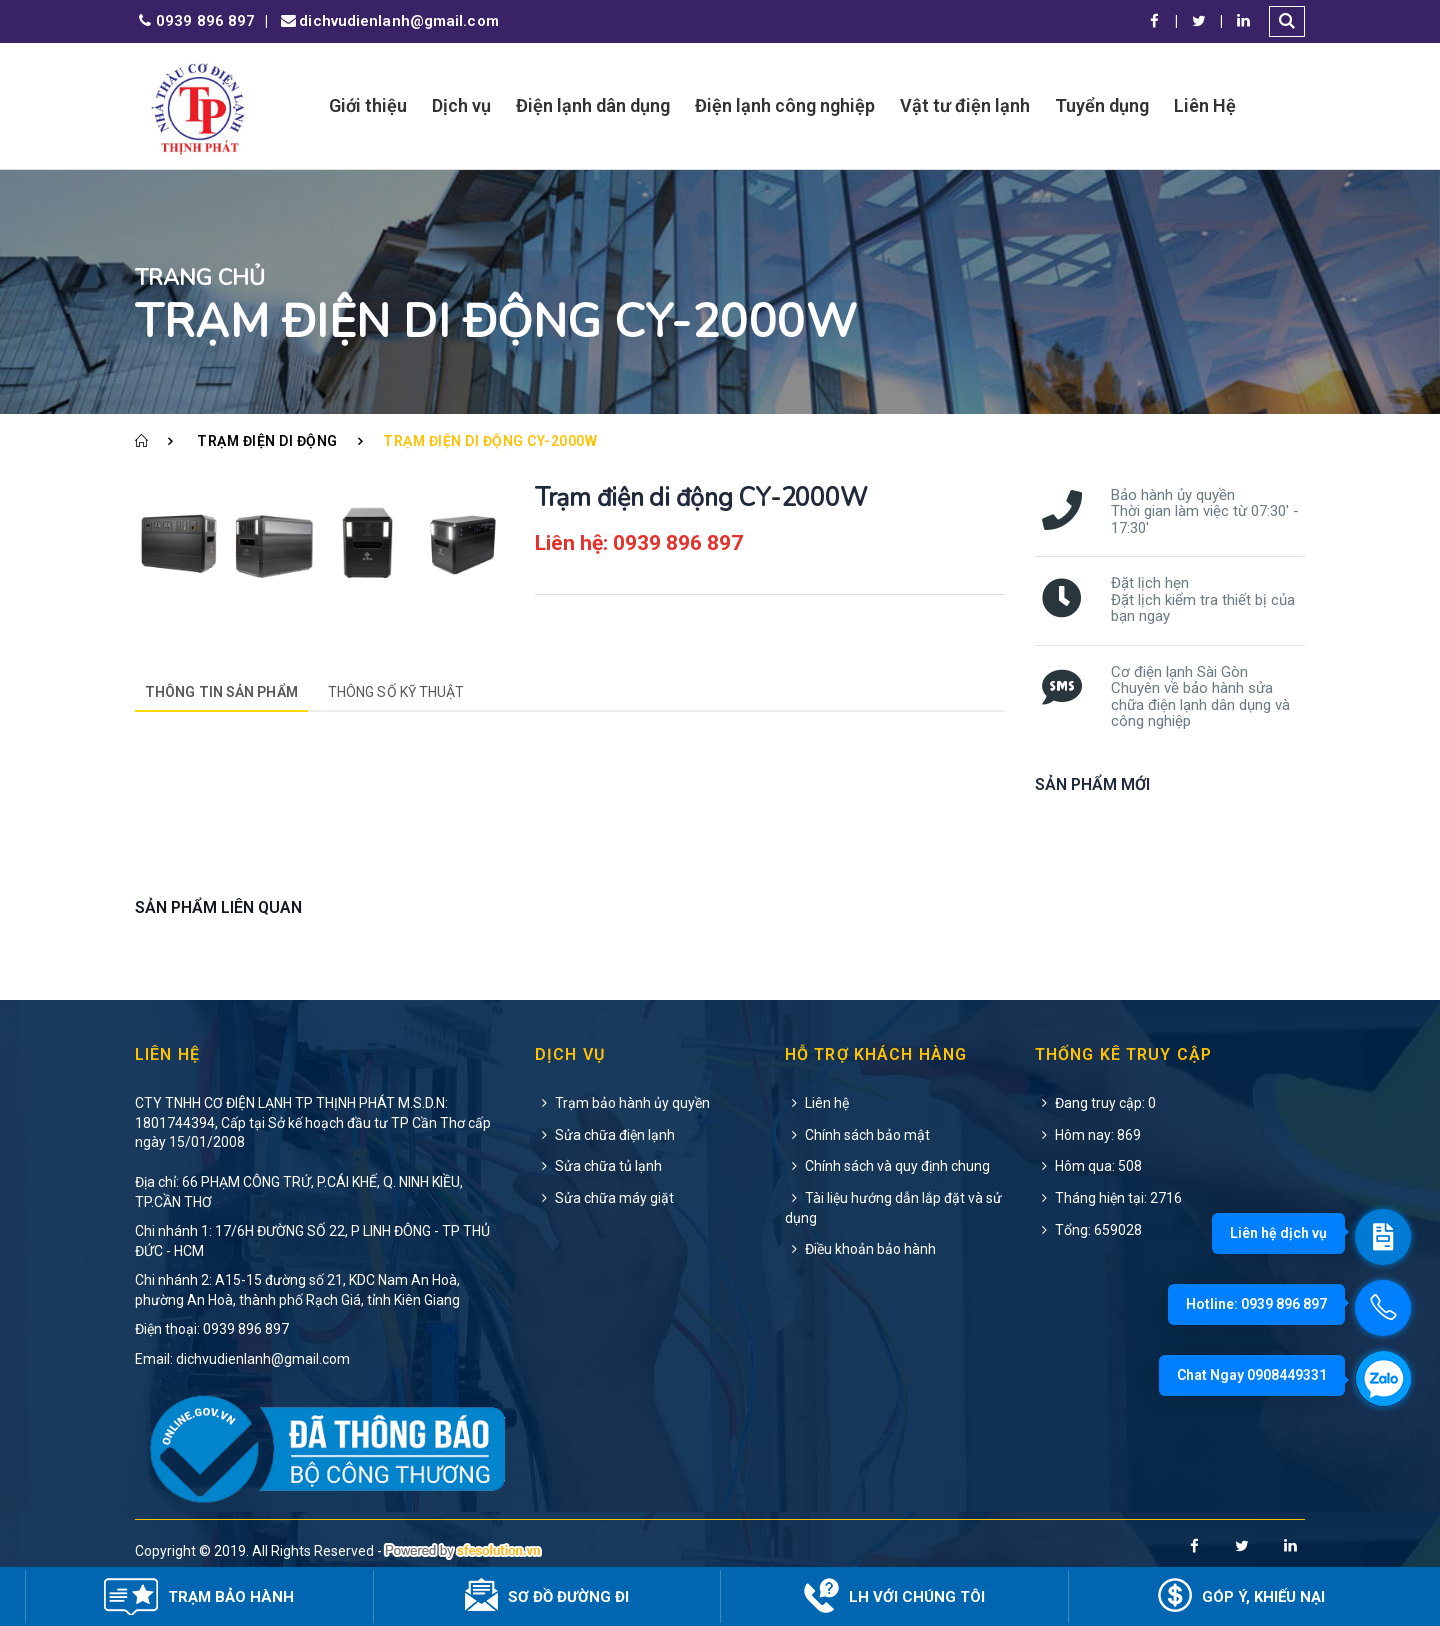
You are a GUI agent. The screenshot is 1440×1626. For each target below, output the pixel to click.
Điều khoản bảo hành (860, 1249)
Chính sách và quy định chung (887, 1166)
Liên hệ (817, 1103)
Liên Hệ (1205, 105)
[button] (1287, 21)
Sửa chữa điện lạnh (605, 1135)
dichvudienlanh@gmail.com (388, 21)
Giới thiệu (368, 105)
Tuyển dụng (1102, 105)
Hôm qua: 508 (1088, 1166)
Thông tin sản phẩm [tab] (221, 692)
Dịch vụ (461, 105)
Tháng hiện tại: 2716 (1108, 1198)
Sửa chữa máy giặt (604, 1198)
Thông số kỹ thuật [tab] (396, 692)
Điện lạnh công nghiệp (785, 105)
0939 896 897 (195, 21)
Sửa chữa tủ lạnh (598, 1166)
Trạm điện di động (267, 441)
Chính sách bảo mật (857, 1135)
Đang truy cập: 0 (1095, 1103)
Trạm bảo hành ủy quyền (622, 1103)
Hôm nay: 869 (1088, 1135)
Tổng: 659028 (1088, 1230)
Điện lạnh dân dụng (593, 105)
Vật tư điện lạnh (965, 105)
